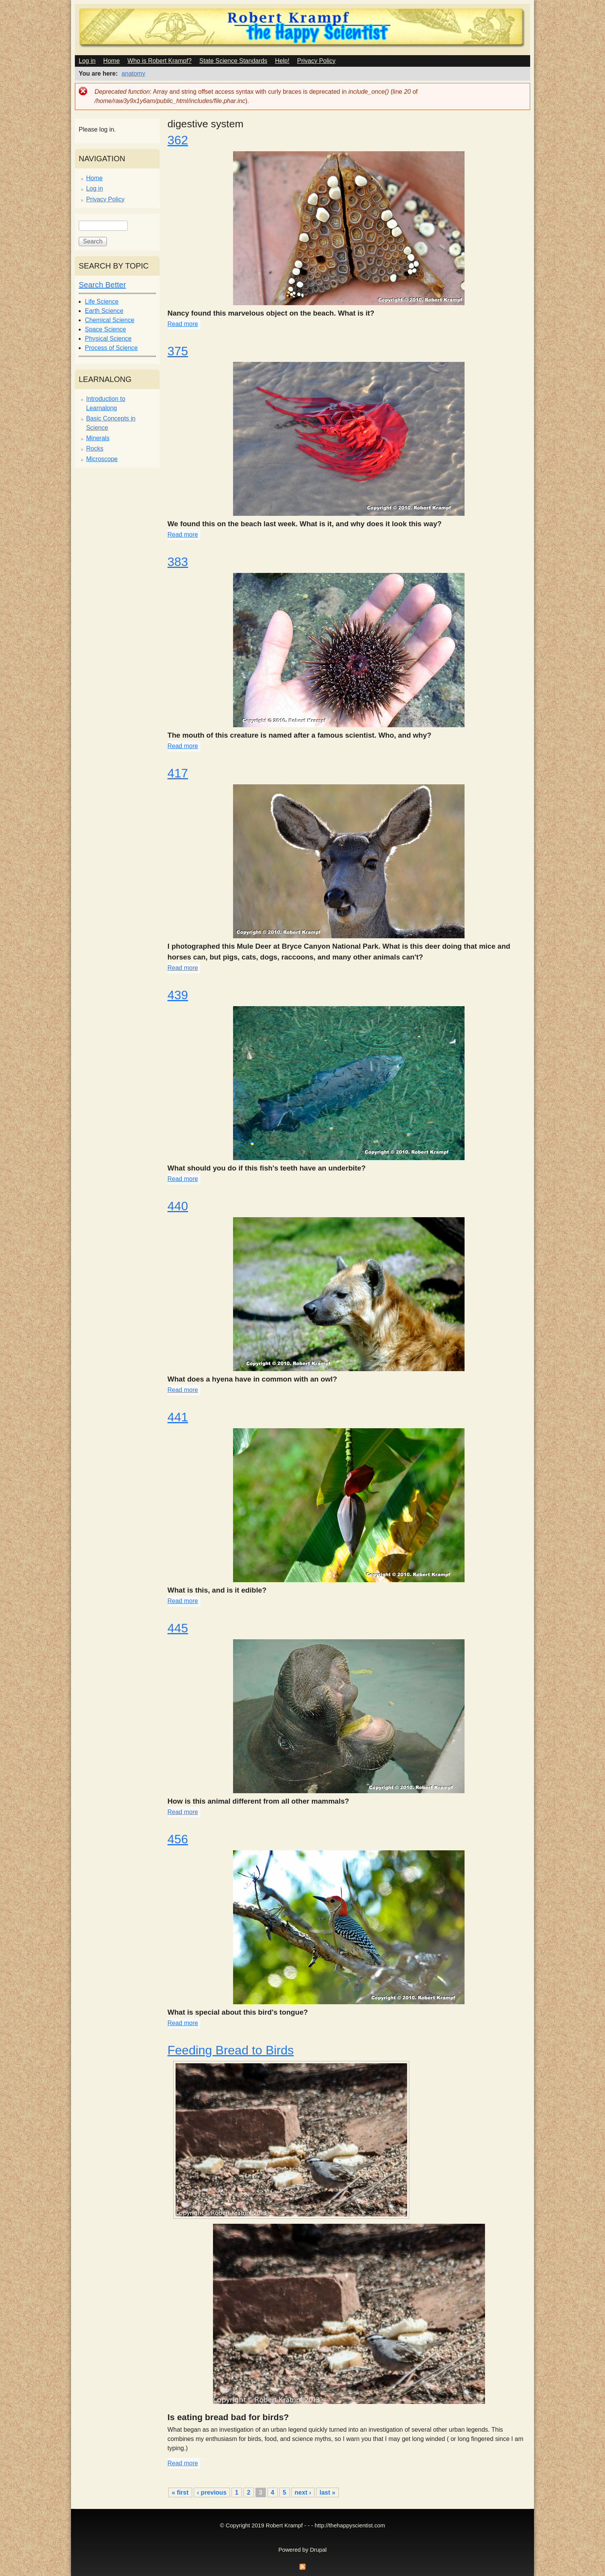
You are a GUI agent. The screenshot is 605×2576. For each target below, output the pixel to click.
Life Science (101, 301)
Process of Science (111, 348)
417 (177, 773)
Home (111, 60)
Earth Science (104, 310)
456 (177, 1839)
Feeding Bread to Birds (230, 2050)
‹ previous (211, 2492)
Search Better (102, 284)
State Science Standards (233, 60)
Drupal (318, 2550)
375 (177, 351)
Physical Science (108, 338)
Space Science (105, 329)
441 (177, 1417)
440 (177, 1206)
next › (303, 2492)
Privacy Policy (316, 60)
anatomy (133, 73)
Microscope (102, 459)
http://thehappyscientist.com (350, 2525)
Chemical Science (109, 320)
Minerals (97, 438)
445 (177, 1628)
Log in (87, 60)
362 (177, 140)
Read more (182, 324)
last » (327, 2492)
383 (177, 562)
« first (180, 2492)
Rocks (94, 448)
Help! (282, 60)
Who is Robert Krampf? (159, 60)
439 (177, 995)
